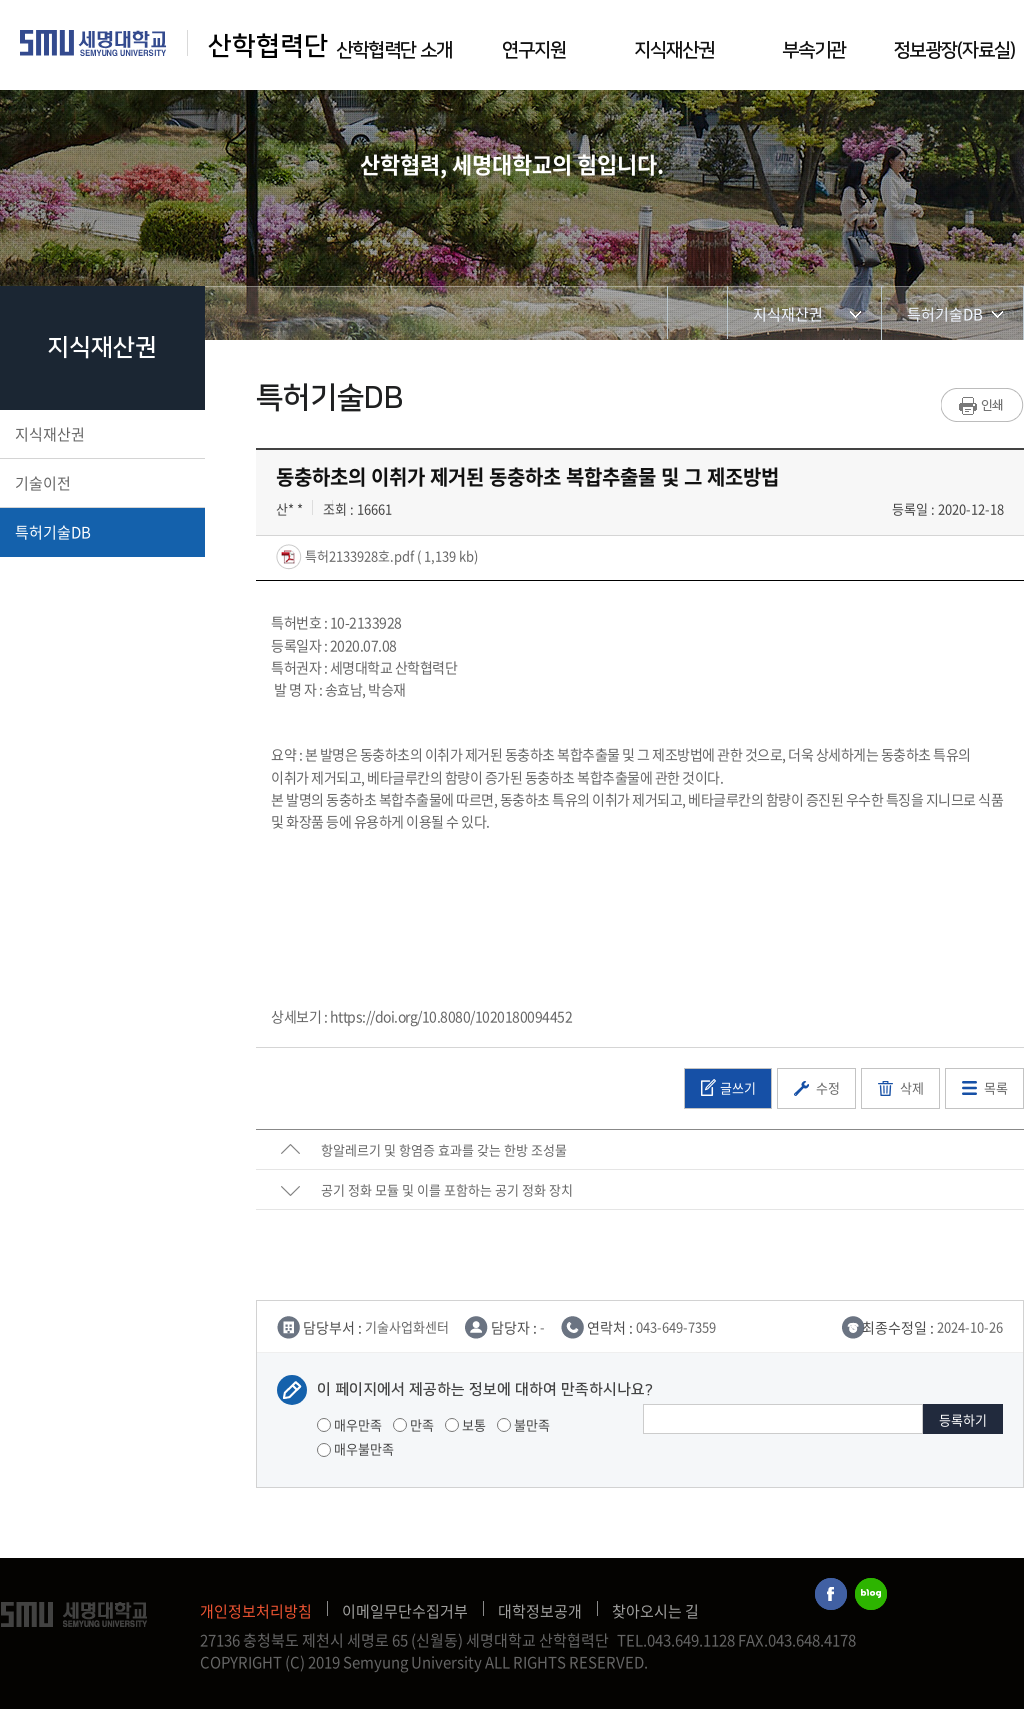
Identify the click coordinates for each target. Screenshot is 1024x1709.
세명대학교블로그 (871, 1595)
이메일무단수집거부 (405, 1611)
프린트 (982, 405)
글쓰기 (738, 1087)
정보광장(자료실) (954, 50)
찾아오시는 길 (655, 1611)
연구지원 (534, 50)
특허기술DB (100, 532)
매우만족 (349, 1424)
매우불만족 (355, 1448)
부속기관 (814, 50)
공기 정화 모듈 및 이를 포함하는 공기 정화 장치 (447, 1189)
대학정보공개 (540, 1611)
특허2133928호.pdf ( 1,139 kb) (390, 555)
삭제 (912, 1087)
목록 (996, 1087)
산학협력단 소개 (394, 50)
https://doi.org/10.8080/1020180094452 (451, 1016)
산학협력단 (268, 46)
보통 (465, 1424)
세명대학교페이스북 (832, 1595)
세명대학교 (93, 43)
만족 (413, 1424)
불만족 (523, 1424)
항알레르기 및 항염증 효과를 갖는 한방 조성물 (444, 1149)
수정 (828, 1087)
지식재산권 (674, 50)
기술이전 (100, 483)
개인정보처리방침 (256, 1611)
